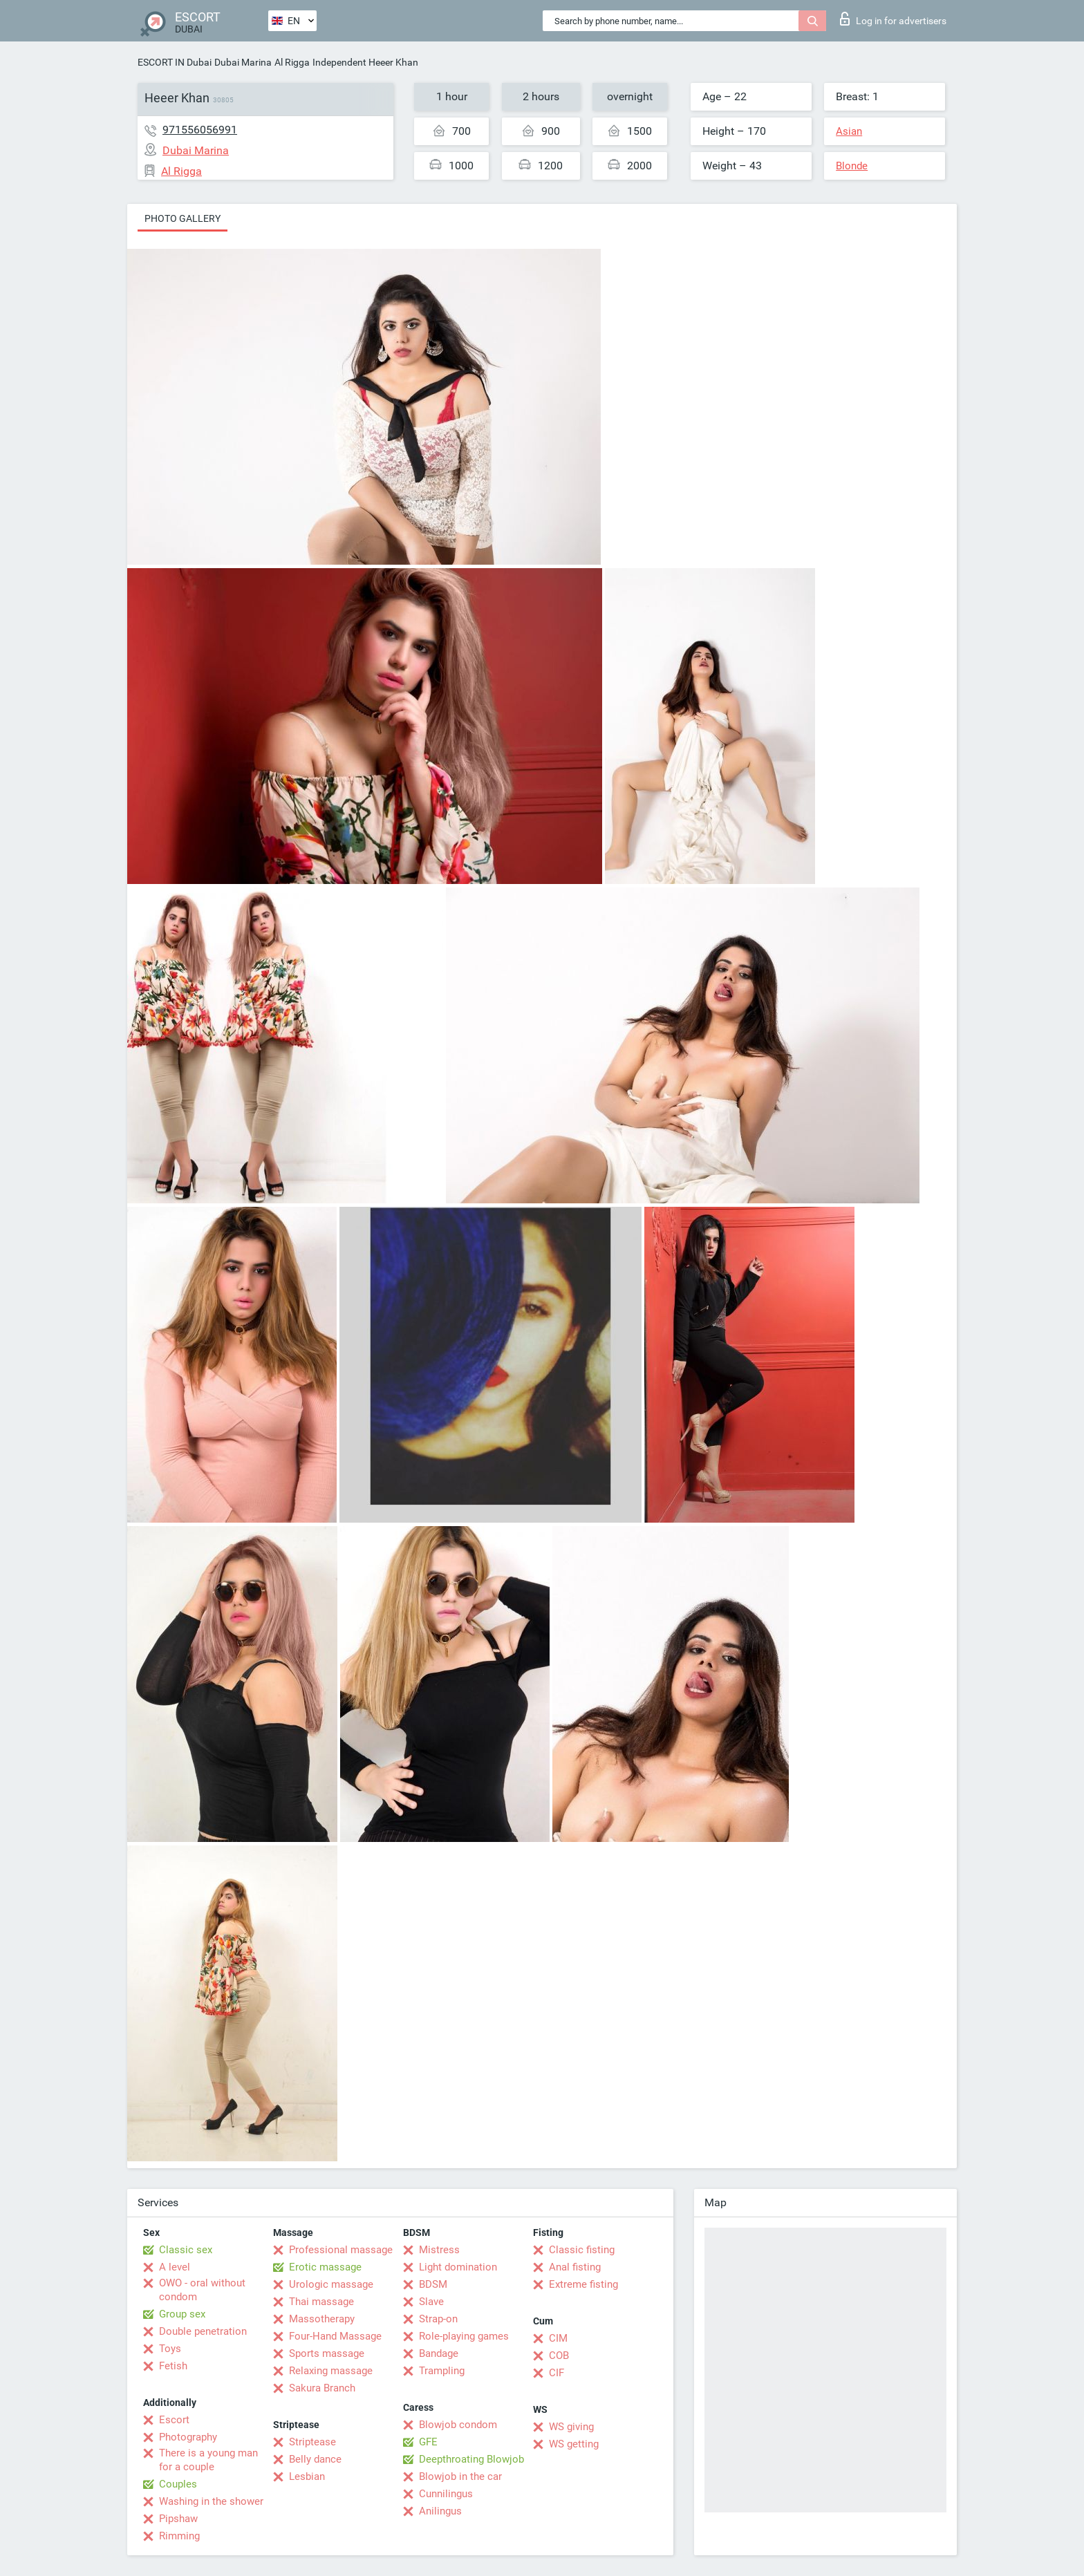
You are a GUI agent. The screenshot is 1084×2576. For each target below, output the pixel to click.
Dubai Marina (243, 62)
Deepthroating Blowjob (471, 2459)
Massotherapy (322, 2319)
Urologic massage (331, 2284)
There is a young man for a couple (208, 2460)
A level (174, 2267)
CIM (558, 2338)
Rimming (179, 2536)
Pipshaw (178, 2518)
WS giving (571, 2426)
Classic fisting (582, 2250)
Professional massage (341, 2250)
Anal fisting (575, 2267)
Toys (170, 2348)
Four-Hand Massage (335, 2336)
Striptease (312, 2442)
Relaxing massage (331, 2371)
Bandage (438, 2353)
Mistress (439, 2250)
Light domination (458, 2267)
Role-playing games (464, 2336)
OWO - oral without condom (202, 2290)
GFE (428, 2442)
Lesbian (307, 2476)
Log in (893, 18)
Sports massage (326, 2353)
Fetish (173, 2366)
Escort (174, 2420)
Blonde (852, 166)
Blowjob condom (458, 2424)
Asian (849, 131)
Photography (188, 2437)
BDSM (433, 2284)
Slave (431, 2301)
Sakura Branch (322, 2388)
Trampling (442, 2371)
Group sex (182, 2314)
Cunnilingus (446, 2494)
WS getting (574, 2444)
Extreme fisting (583, 2284)
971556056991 (199, 129)
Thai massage (321, 2301)
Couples (178, 2484)
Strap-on (438, 2319)
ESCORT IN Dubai (175, 62)
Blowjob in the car (460, 2476)
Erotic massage (325, 2267)
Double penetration (203, 2331)
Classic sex (185, 2250)
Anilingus (440, 2511)
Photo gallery (182, 218)
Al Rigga (292, 62)
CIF (556, 2373)
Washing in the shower (211, 2501)
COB (559, 2355)
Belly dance (315, 2459)
